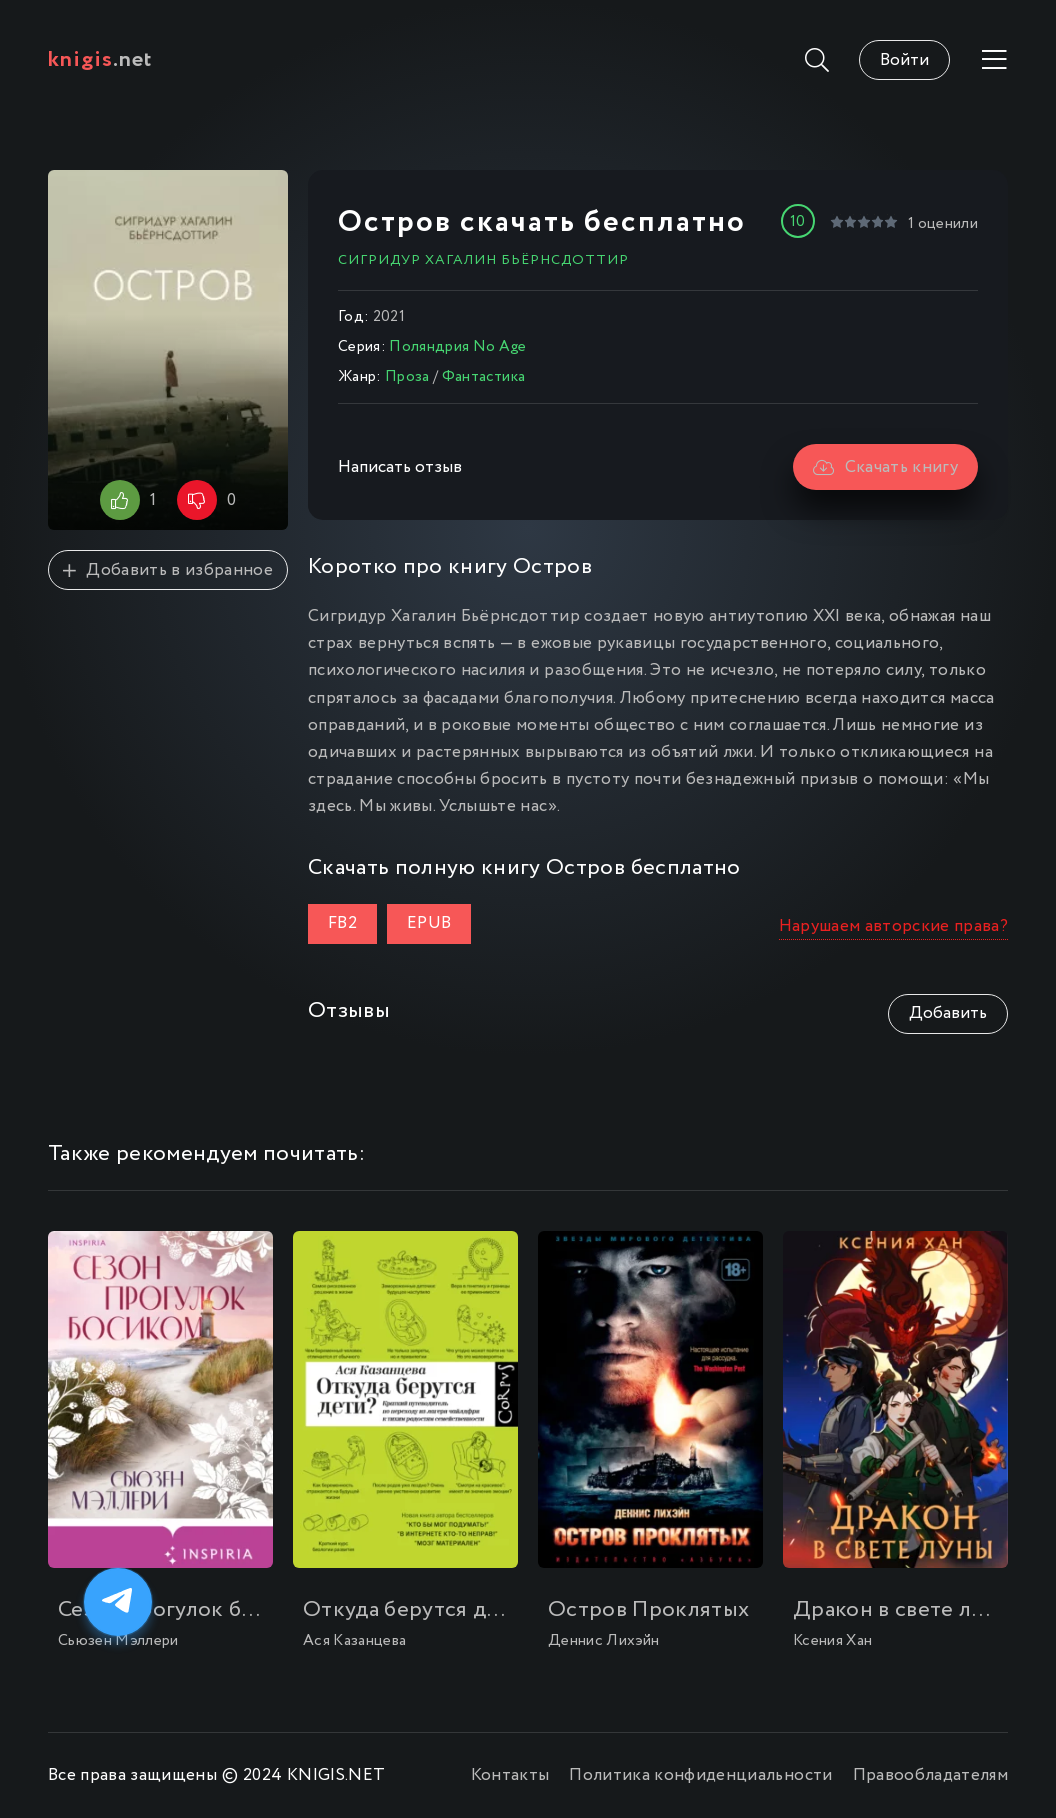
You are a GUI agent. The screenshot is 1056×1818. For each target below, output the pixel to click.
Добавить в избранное (168, 570)
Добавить (948, 1013)
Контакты (510, 1775)
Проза (407, 377)
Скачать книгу (885, 467)
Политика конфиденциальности (700, 1775)
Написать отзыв (400, 467)
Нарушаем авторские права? (894, 926)
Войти (904, 60)
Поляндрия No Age (457, 347)
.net (100, 60)
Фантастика (483, 377)
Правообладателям (930, 1775)
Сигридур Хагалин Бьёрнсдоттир (483, 260)
